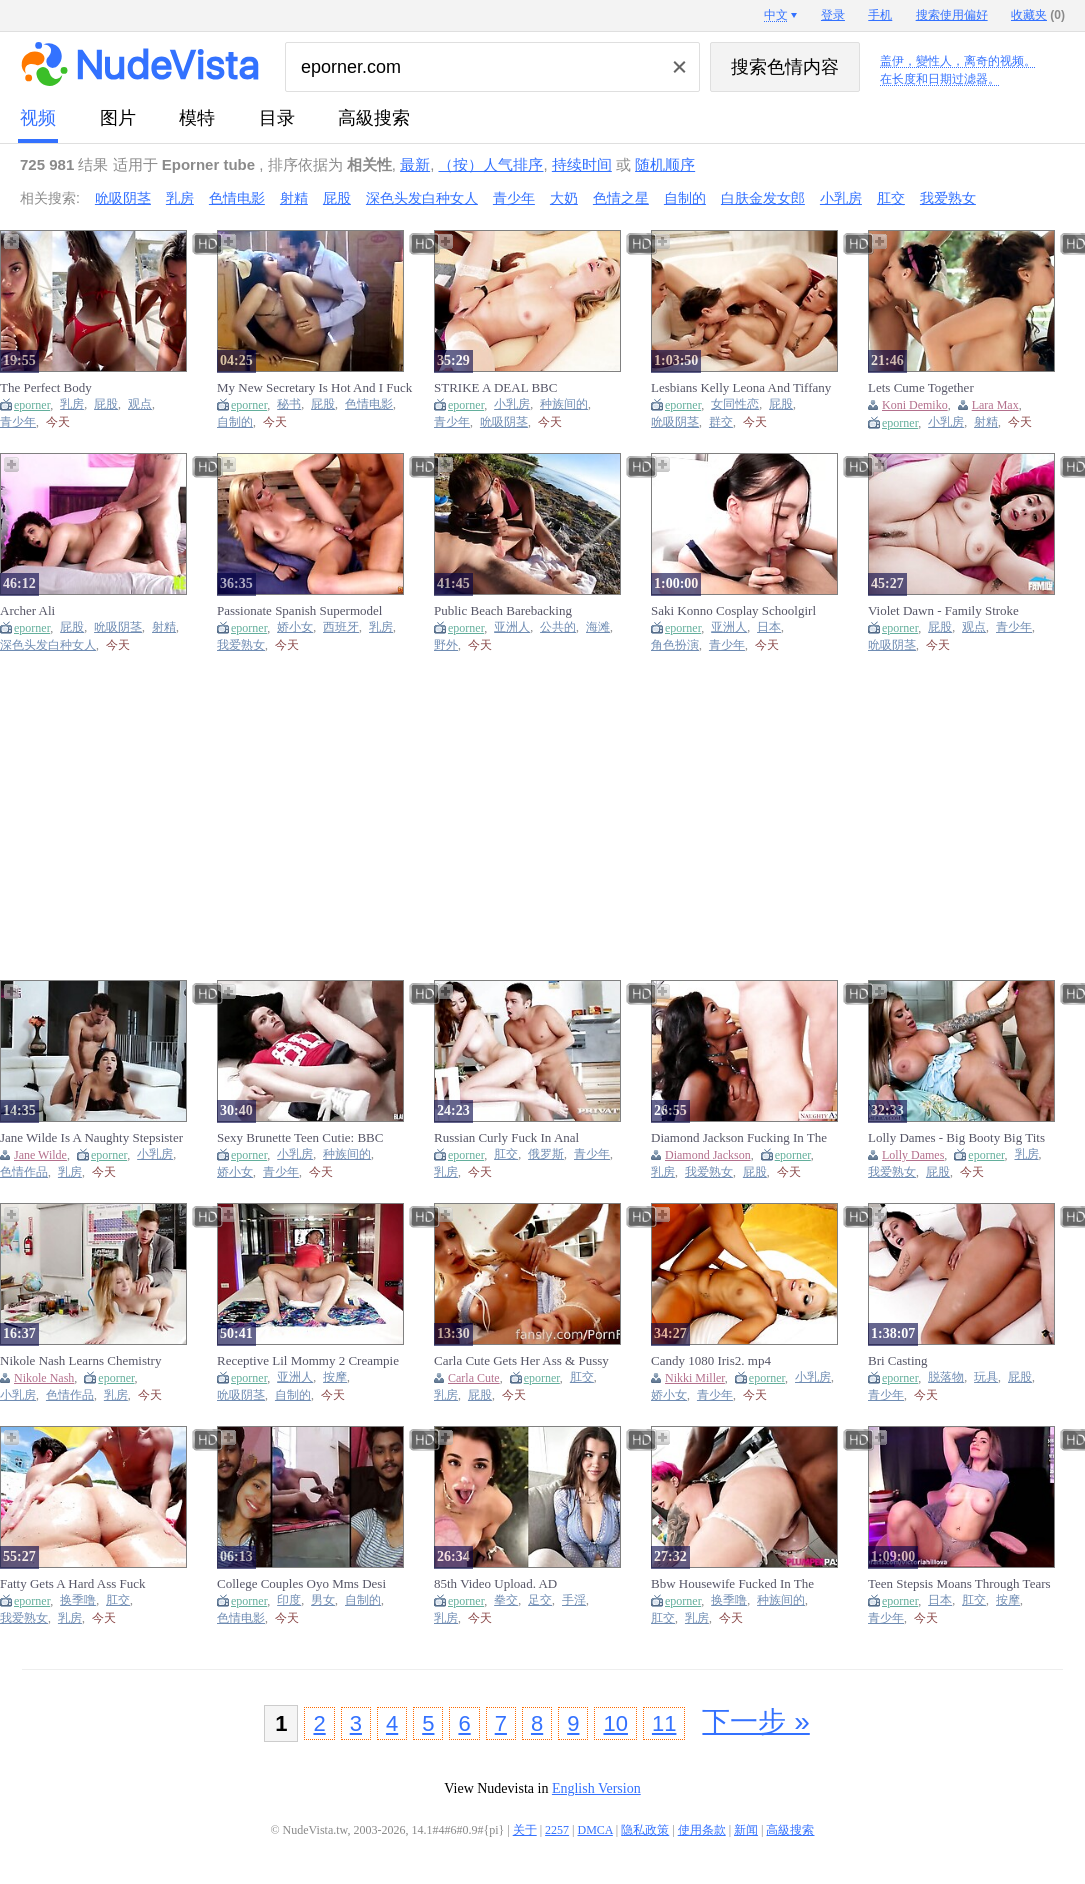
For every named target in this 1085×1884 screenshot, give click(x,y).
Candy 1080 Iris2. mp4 (711, 1360)
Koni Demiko (915, 405)
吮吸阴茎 (123, 198)
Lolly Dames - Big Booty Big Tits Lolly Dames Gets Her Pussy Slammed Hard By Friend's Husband (963, 1138)
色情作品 (24, 1172)
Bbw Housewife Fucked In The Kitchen (732, 1584)
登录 (833, 15)
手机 (880, 15)
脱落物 (946, 1377)
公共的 (558, 627)
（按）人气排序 (490, 164)
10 (615, 1723)
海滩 (598, 627)
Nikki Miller (695, 1378)
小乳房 (841, 198)
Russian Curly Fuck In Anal (506, 1137)
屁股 (337, 198)
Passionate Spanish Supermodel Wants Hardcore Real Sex (299, 611)
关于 (525, 1830)
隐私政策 (645, 1830)
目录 (277, 118)
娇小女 (295, 627)
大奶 (564, 198)
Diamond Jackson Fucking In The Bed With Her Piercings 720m (739, 1138)
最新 (415, 164)
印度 (289, 1600)
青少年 (514, 198)
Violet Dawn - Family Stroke (943, 610)
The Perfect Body (46, 387)
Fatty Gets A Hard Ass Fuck (73, 1583)
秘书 (289, 404)
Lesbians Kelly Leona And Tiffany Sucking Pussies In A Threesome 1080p (741, 388)
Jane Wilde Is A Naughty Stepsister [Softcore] (91, 1138)
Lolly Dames (913, 1155)
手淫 (574, 1600)
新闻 (746, 1830)
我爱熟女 (948, 198)
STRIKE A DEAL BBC (495, 387)
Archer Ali (27, 610)
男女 (323, 1600)
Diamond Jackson (708, 1155)
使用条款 (702, 1830)
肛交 (891, 198)
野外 (446, 645)
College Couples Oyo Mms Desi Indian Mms (301, 1584)
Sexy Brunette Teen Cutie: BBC (300, 1137)
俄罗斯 (546, 1154)
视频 (38, 118)
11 (664, 1723)
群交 (721, 422)
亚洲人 (512, 627)
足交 (540, 1600)
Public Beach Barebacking (503, 610)
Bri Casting (898, 1360)
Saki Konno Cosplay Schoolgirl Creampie (733, 611)
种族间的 (564, 404)
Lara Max (995, 405)
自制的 (685, 198)
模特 (197, 118)
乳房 (180, 198)
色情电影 (237, 198)
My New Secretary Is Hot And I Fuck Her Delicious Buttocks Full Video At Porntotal (315, 388)
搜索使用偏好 (952, 15)
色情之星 (621, 198)
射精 (294, 198)
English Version (596, 1788)
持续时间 (582, 164)
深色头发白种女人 (422, 198)
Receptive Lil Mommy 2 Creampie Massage (308, 1361)
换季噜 (78, 1600)
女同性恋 (735, 404)
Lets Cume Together (921, 387)
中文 (776, 15)
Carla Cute (474, 1378)
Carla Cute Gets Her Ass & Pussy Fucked (521, 1361)
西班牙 (341, 627)
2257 (557, 1830)
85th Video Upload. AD (495, 1583)
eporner (32, 405)
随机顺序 (665, 164)
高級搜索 (374, 118)
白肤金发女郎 (763, 198)
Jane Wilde (40, 1155)
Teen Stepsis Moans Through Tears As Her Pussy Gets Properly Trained (962, 1584)
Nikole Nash (44, 1378)
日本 (769, 627)
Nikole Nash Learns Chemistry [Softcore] (80, 1361)
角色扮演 (675, 645)
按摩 (335, 1377)
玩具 (986, 1377)
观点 (140, 404)
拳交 (506, 1600)
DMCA (595, 1830)
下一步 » (755, 1721)
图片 (118, 118)
